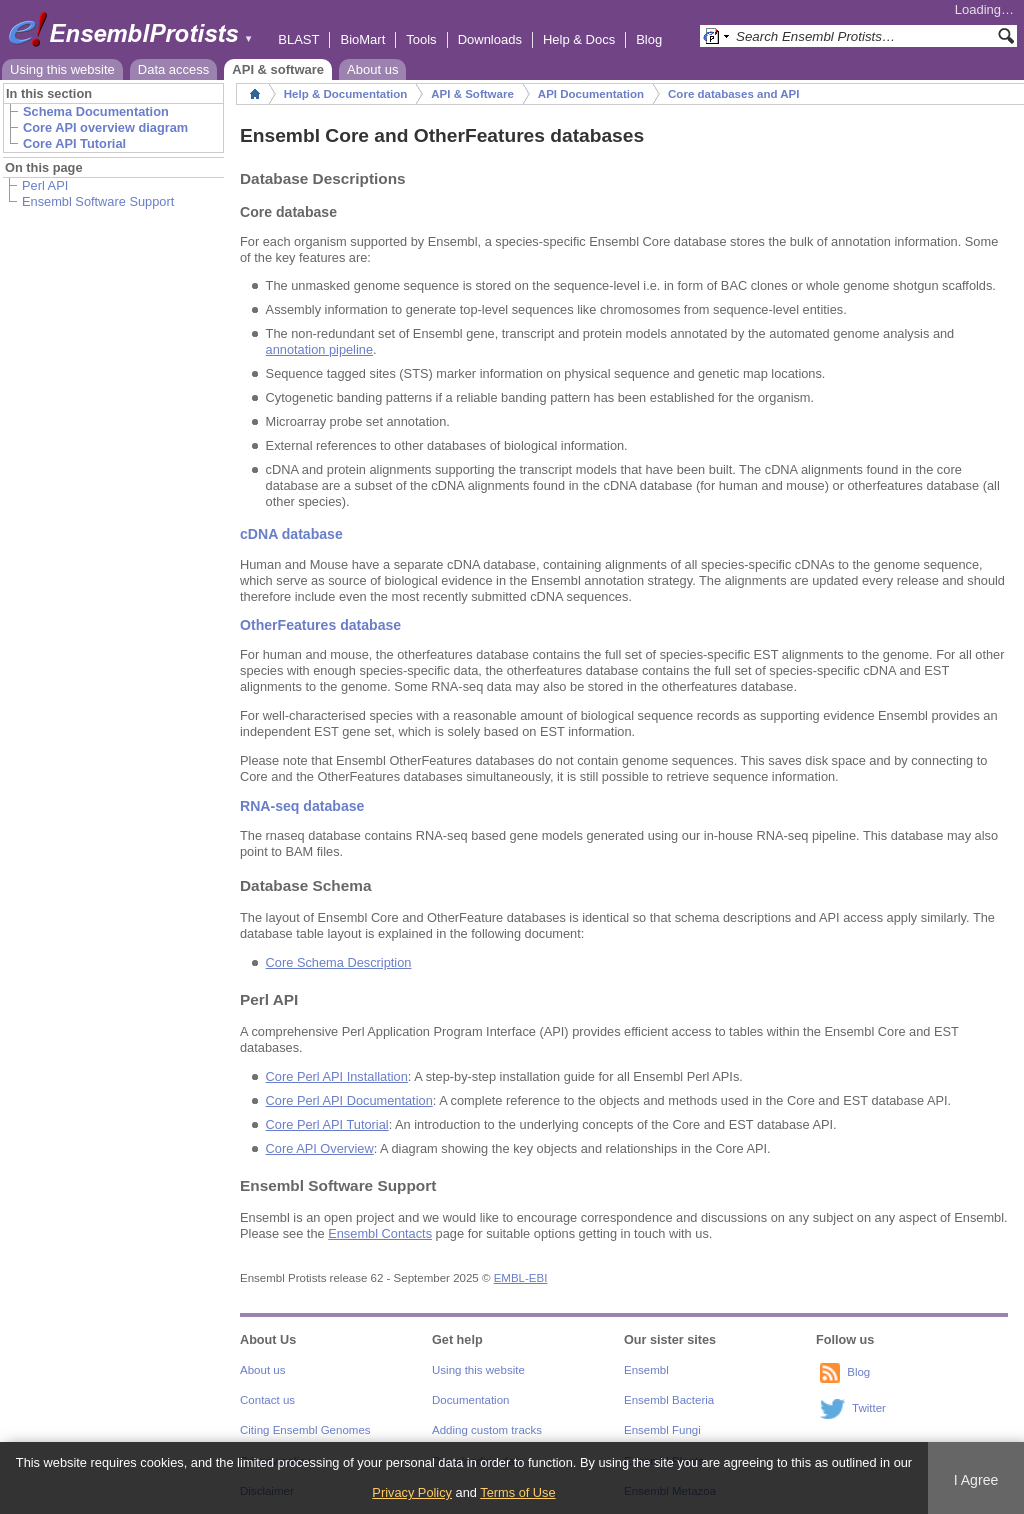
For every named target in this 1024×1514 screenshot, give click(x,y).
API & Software (472, 94)
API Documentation (591, 94)
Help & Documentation (345, 94)
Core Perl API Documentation (349, 1100)
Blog (649, 39)
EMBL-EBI (521, 1278)
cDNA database (291, 534)
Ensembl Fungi (662, 1430)
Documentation (470, 1400)
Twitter (869, 1408)
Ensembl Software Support (98, 201)
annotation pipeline (319, 349)
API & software (278, 69)
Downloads (490, 39)
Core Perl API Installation (337, 1076)
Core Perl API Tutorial (327, 1124)
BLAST (298, 39)
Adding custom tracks (487, 1430)
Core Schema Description (339, 962)
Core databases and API (733, 94)
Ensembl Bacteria (669, 1400)
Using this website (62, 69)
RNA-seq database (302, 806)
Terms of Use (517, 1492)
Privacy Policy (412, 1492)
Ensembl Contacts (380, 1233)
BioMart (362, 39)
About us (372, 69)
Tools (421, 39)
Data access (174, 69)
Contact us (267, 1400)
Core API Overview (320, 1148)
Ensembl (646, 1370)
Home (255, 94)
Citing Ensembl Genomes (305, 1430)
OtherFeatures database (320, 625)
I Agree (976, 1480)
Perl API (45, 185)
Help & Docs (579, 39)
